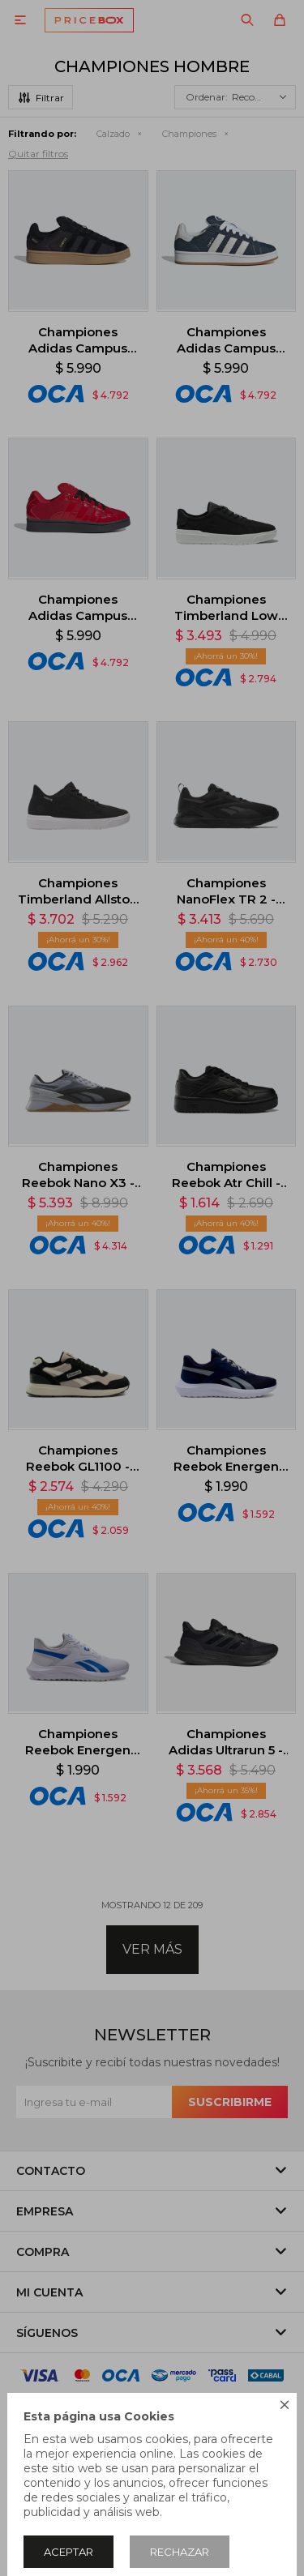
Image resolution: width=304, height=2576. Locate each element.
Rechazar (179, 2551)
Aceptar (68, 2551)
